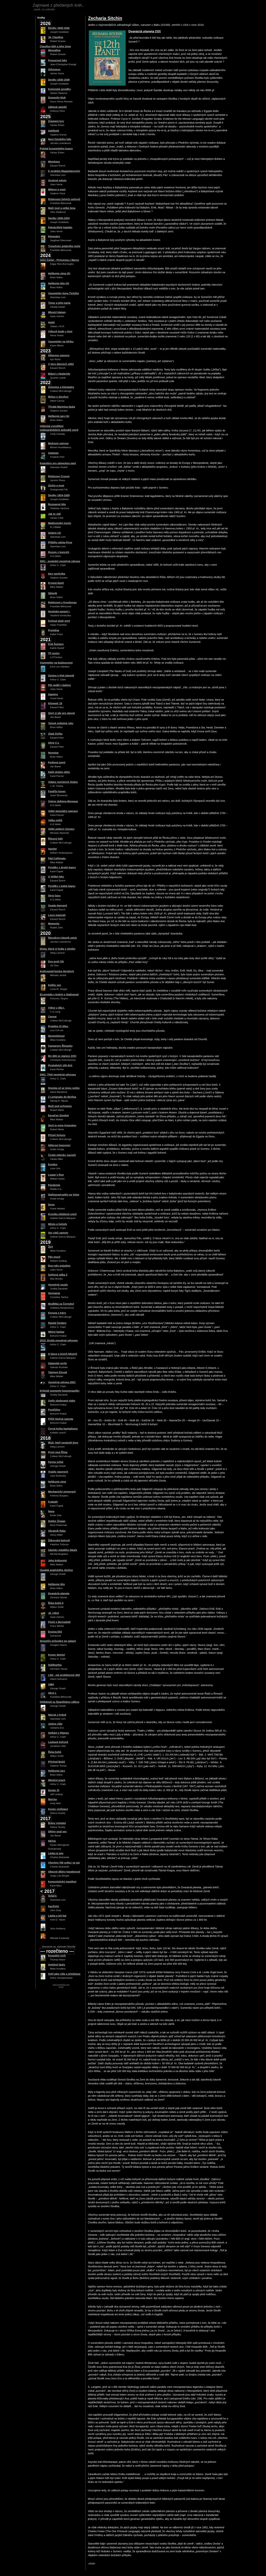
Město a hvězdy (57, 1224)
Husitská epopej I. (59, 611)
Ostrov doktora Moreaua (63, 801)
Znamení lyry (56, 121)
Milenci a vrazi (57, 189)
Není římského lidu (59, 139)
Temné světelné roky (60, 723)
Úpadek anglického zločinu (56, 1570)
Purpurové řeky (57, 60)
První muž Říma (57, 1452)
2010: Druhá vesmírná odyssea (59, 1340)
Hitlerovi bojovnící (59, 1145)
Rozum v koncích (58, 552)
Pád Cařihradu (57, 858)
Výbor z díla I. (56, 1007)
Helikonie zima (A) (59, 273)
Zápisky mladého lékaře (62, 1550)
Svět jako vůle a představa (64, 1973)
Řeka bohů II (55, 1603)
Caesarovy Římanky (60, 1045)
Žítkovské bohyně (59, 1540)
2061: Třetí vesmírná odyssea (58, 1074)
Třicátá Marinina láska (61, 406)
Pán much (54, 1256)
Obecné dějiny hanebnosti (64, 1871)
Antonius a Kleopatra (61, 387)
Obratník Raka (57, 1530)
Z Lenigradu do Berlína (62, 1096)
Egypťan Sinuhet (58, 1115)
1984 (51, 1684)
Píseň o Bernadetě (59, 1622)
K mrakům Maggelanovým (64, 171)
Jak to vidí (54, 513)
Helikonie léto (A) (58, 283)
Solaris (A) (54, 532)
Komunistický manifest (62, 1881)
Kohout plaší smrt (59, 620)
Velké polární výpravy (61, 828)
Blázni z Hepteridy (59, 373)
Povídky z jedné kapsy (62, 886)
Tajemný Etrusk (57, 1372)
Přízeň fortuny (56, 1135)
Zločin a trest (56, 485)
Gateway (53, 452)
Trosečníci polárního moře (64, 246)
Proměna (53, 630)
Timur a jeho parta (59, 302)
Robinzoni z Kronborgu (62, 602)
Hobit (51, 322)
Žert (50, 1246)
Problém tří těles (58, 1026)
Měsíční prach (56, 1780)
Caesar (52, 1016)
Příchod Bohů (56, 1761)
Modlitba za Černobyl (61, 1303)
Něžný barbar (56, 1331)
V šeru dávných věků (61, 364)
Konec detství (56, 1654)
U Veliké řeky (56, 876)
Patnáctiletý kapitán (60, 227)
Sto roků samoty (58, 1232)
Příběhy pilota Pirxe (60, 542)
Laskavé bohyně (58, 1742)
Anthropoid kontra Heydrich (57, 971)
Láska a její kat (57, 1915)
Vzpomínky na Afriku (61, 341)
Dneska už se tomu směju (64, 1088)
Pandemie (54, 1185)
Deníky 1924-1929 (59, 495)
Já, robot (53, 1613)
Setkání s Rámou (58, 1732)
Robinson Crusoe (59, 476)
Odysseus (54, 69)
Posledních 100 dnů (60, 1065)
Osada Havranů (57, 905)
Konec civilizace (58, 1809)
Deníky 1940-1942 (59, 28)
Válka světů (55, 820)
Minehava (54, 161)
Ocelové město (57, 180)
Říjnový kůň (55, 838)
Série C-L (53, 742)
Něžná (52, 1840)
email (61, 1987)
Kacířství (53, 1906)
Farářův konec (57, 791)
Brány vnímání (57, 1823)
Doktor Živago (56, 1521)
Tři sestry (54, 653)
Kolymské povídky (59, 89)
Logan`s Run (56, 1174)
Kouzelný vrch (57, 1955)
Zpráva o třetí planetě (61, 675)
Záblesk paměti (57, 107)
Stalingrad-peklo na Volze (63, 1194)
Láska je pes (55, 1853)
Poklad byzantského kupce (56, 148)
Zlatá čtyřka (55, 733)
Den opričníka (56, 573)
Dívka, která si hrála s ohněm (57, 948)
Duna (51, 1204)
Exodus (52, 1164)
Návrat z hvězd (57, 1714)
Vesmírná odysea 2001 (62, 1382)
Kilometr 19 (55, 703)
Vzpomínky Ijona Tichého (63, 293)
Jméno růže (55, 1723)
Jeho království (57, 1560)
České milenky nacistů (62, 1155)
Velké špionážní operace (63, 811)
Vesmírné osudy (58, 1284)
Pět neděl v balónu (59, 685)
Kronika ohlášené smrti (62, 1214)
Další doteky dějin (59, 772)
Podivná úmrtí (56, 762)
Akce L (52, 1692)
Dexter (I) (53, 1790)
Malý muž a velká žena (62, 208)
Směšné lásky (56, 1964)
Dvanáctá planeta (58, 1593)
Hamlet (52, 848)
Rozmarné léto (57, 504)
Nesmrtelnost (56, 1035)
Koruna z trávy (57, 1312)
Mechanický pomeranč (62, 1491)
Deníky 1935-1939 (59, 79)
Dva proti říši (56, 961)
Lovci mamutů (57, 915)
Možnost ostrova (58, 443)
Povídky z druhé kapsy (62, 867)
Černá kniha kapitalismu (63, 1428)
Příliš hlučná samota (60, 1418)
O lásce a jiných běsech (62, 1353)
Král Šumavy (56, 644)
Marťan (52, 1799)
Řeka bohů (54, 1752)
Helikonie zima (57, 1481)
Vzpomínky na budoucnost (56, 662)
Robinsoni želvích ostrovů (64, 199)
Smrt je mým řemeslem (62, 1125)
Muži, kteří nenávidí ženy (63, 1442)
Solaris (52, 1895)
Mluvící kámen (57, 312)
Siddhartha (55, 1664)
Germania (54, 1293)
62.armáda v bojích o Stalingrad (59, 994)
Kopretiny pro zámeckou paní (58, 463)
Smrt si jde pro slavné (61, 713)
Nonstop (53, 752)
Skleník (52, 593)
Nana (51, 1511)
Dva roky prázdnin (59, 1265)
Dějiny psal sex (57, 1831)
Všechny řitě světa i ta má (64, 1862)
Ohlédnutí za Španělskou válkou (59, 1701)
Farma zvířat (55, 1462)
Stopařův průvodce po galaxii (58, 1641)
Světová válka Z (57, 1274)
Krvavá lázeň (56, 582)
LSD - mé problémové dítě (64, 1675)
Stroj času (54, 895)
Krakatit (53, 1501)
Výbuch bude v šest (60, 331)
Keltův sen (54, 985)
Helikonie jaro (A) (58, 416)
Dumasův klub (57, 97)
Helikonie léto (56, 1584)
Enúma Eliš (55, 1631)
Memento (53, 923)
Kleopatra (54, 236)
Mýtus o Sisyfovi (58, 396)
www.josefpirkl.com (61, 1984)
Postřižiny (54, 1409)
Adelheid (53, 130)
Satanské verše (57, 1363)
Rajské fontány (57, 1323)
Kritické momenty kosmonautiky (60, 1390)
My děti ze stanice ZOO (62, 1056)
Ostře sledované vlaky (61, 1400)
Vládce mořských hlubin (63, 782)
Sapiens (53, 694)
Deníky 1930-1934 (59, 218)
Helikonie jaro (56, 1770)
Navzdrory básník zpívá (62, 937)
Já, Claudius (55, 37)
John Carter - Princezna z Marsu (59, 260)
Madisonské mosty (59, 523)
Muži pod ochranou (60, 1106)
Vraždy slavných (58, 1471)
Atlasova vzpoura (58, 355)
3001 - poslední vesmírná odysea (60, 561)
